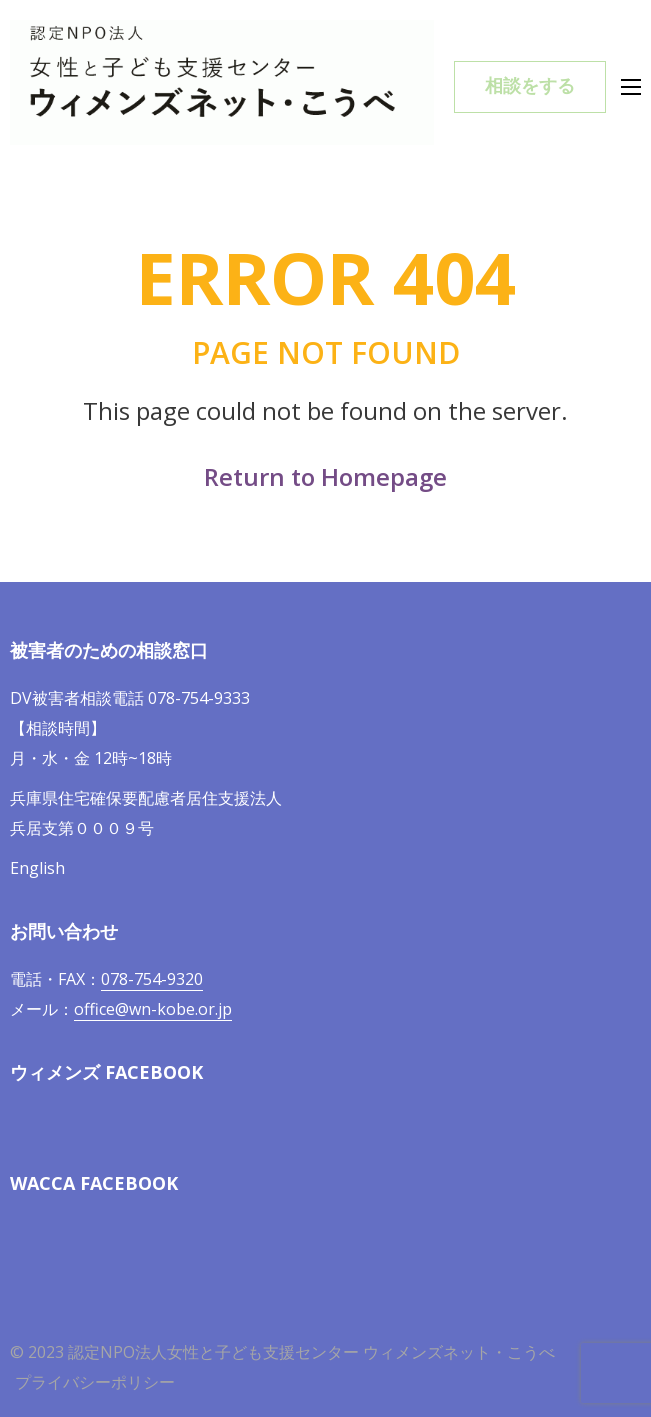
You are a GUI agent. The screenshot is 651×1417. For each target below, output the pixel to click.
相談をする (530, 86)
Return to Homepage (325, 476)
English (37, 868)
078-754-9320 (152, 979)
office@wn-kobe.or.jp (153, 1009)
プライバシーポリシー (95, 1382)
